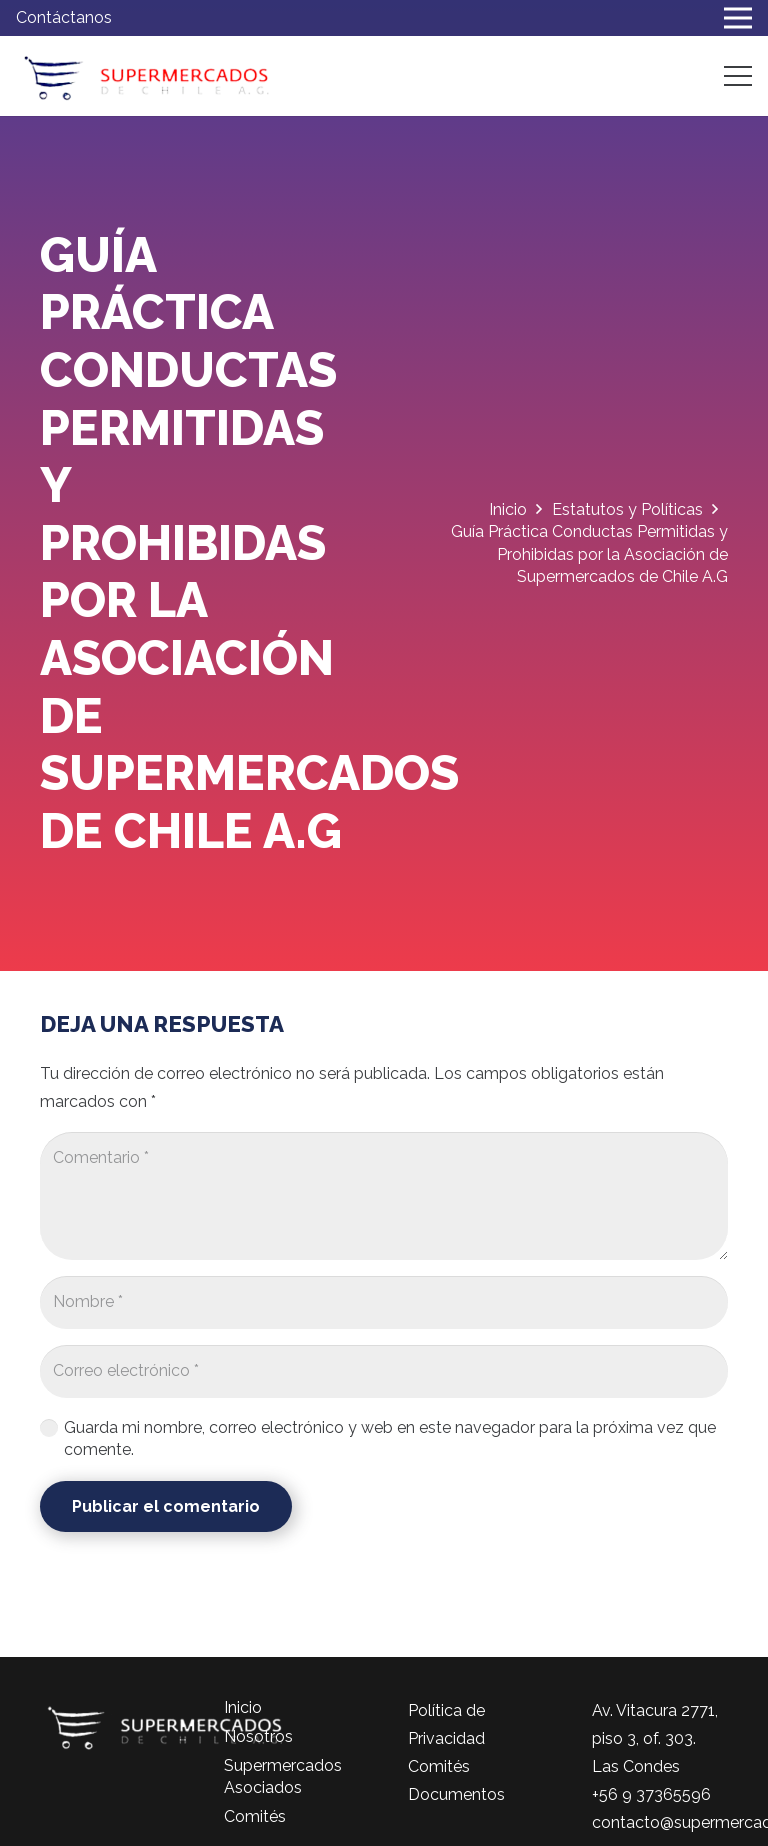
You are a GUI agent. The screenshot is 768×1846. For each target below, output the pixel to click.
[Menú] (738, 76)
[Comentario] (384, 1196)
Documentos (456, 1794)
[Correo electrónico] (384, 1371)
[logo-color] (146, 76)
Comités (255, 1816)
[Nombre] (384, 1302)
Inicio (243, 1707)
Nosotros (258, 1736)
